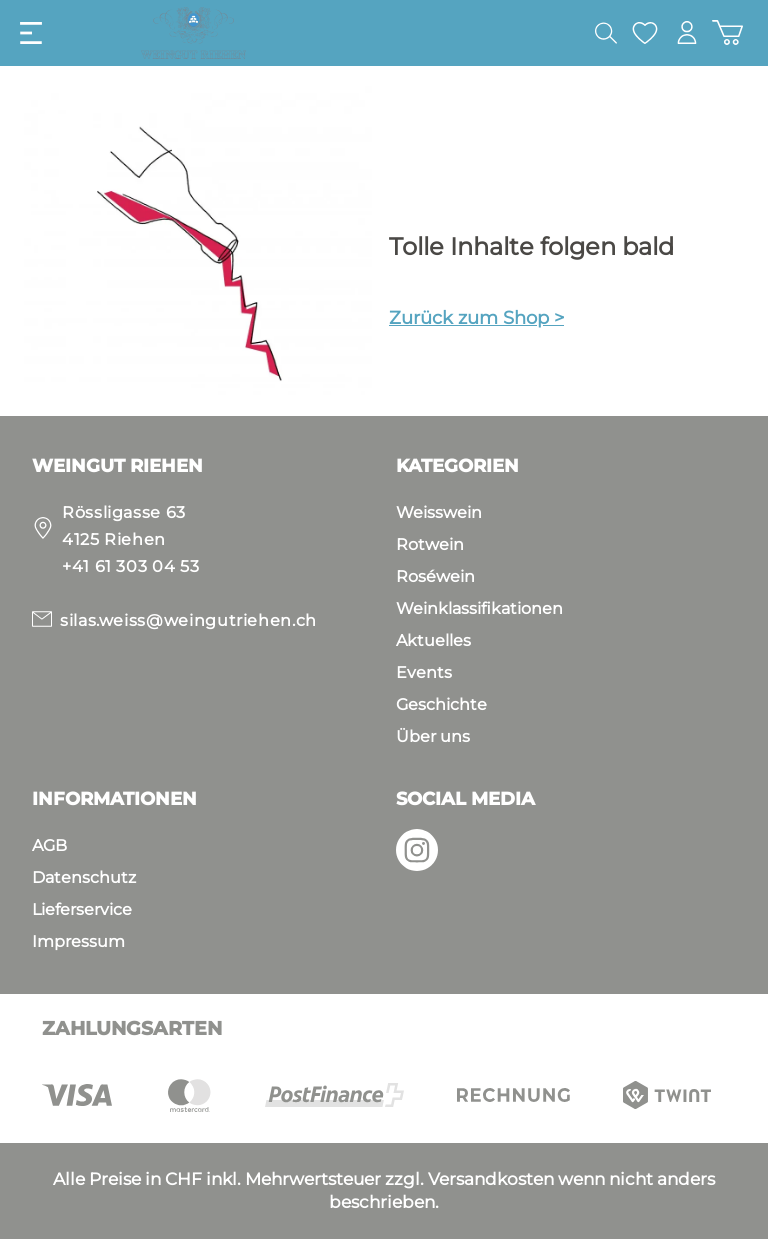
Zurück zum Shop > (476, 318)
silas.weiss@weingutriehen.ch (188, 620)
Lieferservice (82, 909)
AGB (49, 845)
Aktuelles (433, 640)
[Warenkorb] (727, 32)
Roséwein (435, 576)
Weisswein (439, 512)
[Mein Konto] (687, 32)
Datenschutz (84, 877)
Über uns (433, 736)
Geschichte (441, 704)
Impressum (78, 941)
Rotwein (430, 544)
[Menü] (31, 33)
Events (424, 672)
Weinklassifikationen (479, 608)
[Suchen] (605, 33)
